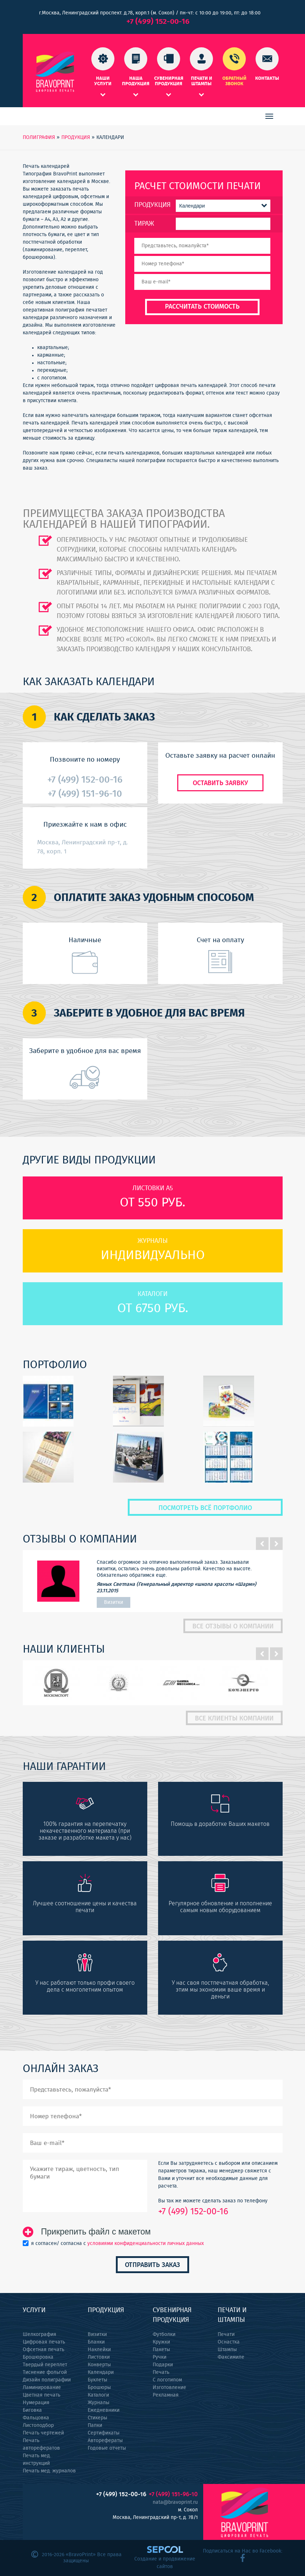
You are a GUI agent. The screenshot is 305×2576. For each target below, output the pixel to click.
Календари (101, 2372)
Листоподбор (38, 2425)
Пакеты (161, 2349)
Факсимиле (231, 2357)
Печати (226, 2334)
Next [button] (276, 1543)
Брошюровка (38, 2357)
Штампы (227, 2349)
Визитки (97, 2334)
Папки (95, 2425)
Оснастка (229, 2342)
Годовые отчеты (107, 2448)
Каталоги (98, 2395)
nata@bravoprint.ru (175, 2502)
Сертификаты (103, 2433)
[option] (153, 1581)
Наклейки (99, 2349)
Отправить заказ (152, 2265)
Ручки (159, 2357)
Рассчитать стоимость (202, 307)
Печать (161, 2372)
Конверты (99, 2364)
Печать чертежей (43, 2433)
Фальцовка (36, 2417)
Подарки (163, 2364)
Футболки (164, 2334)
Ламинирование (42, 2387)
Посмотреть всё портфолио (205, 1508)
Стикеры (97, 2417)
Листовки (99, 2357)
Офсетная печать (43, 2349)
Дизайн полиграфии (47, 2380)
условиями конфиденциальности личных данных (145, 2243)
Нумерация (36, 2402)
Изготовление (169, 2387)
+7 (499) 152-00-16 (157, 21)
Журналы (98, 2402)
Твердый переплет (45, 2364)
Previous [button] (262, 1543)
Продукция (152, 205)
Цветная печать (41, 2395)
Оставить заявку (220, 783)
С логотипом (167, 2380)
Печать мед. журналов (49, 2470)
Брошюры (99, 2387)
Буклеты (97, 2380)
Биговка (32, 2410)
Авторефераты (105, 2440)
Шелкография (39, 2334)
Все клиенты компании (234, 1718)
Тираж (144, 224)
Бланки (96, 2342)
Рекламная (166, 2395)
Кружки (161, 2342)
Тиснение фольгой (45, 2372)
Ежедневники (103, 2410)
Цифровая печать (44, 2342)
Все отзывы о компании (233, 1626)
